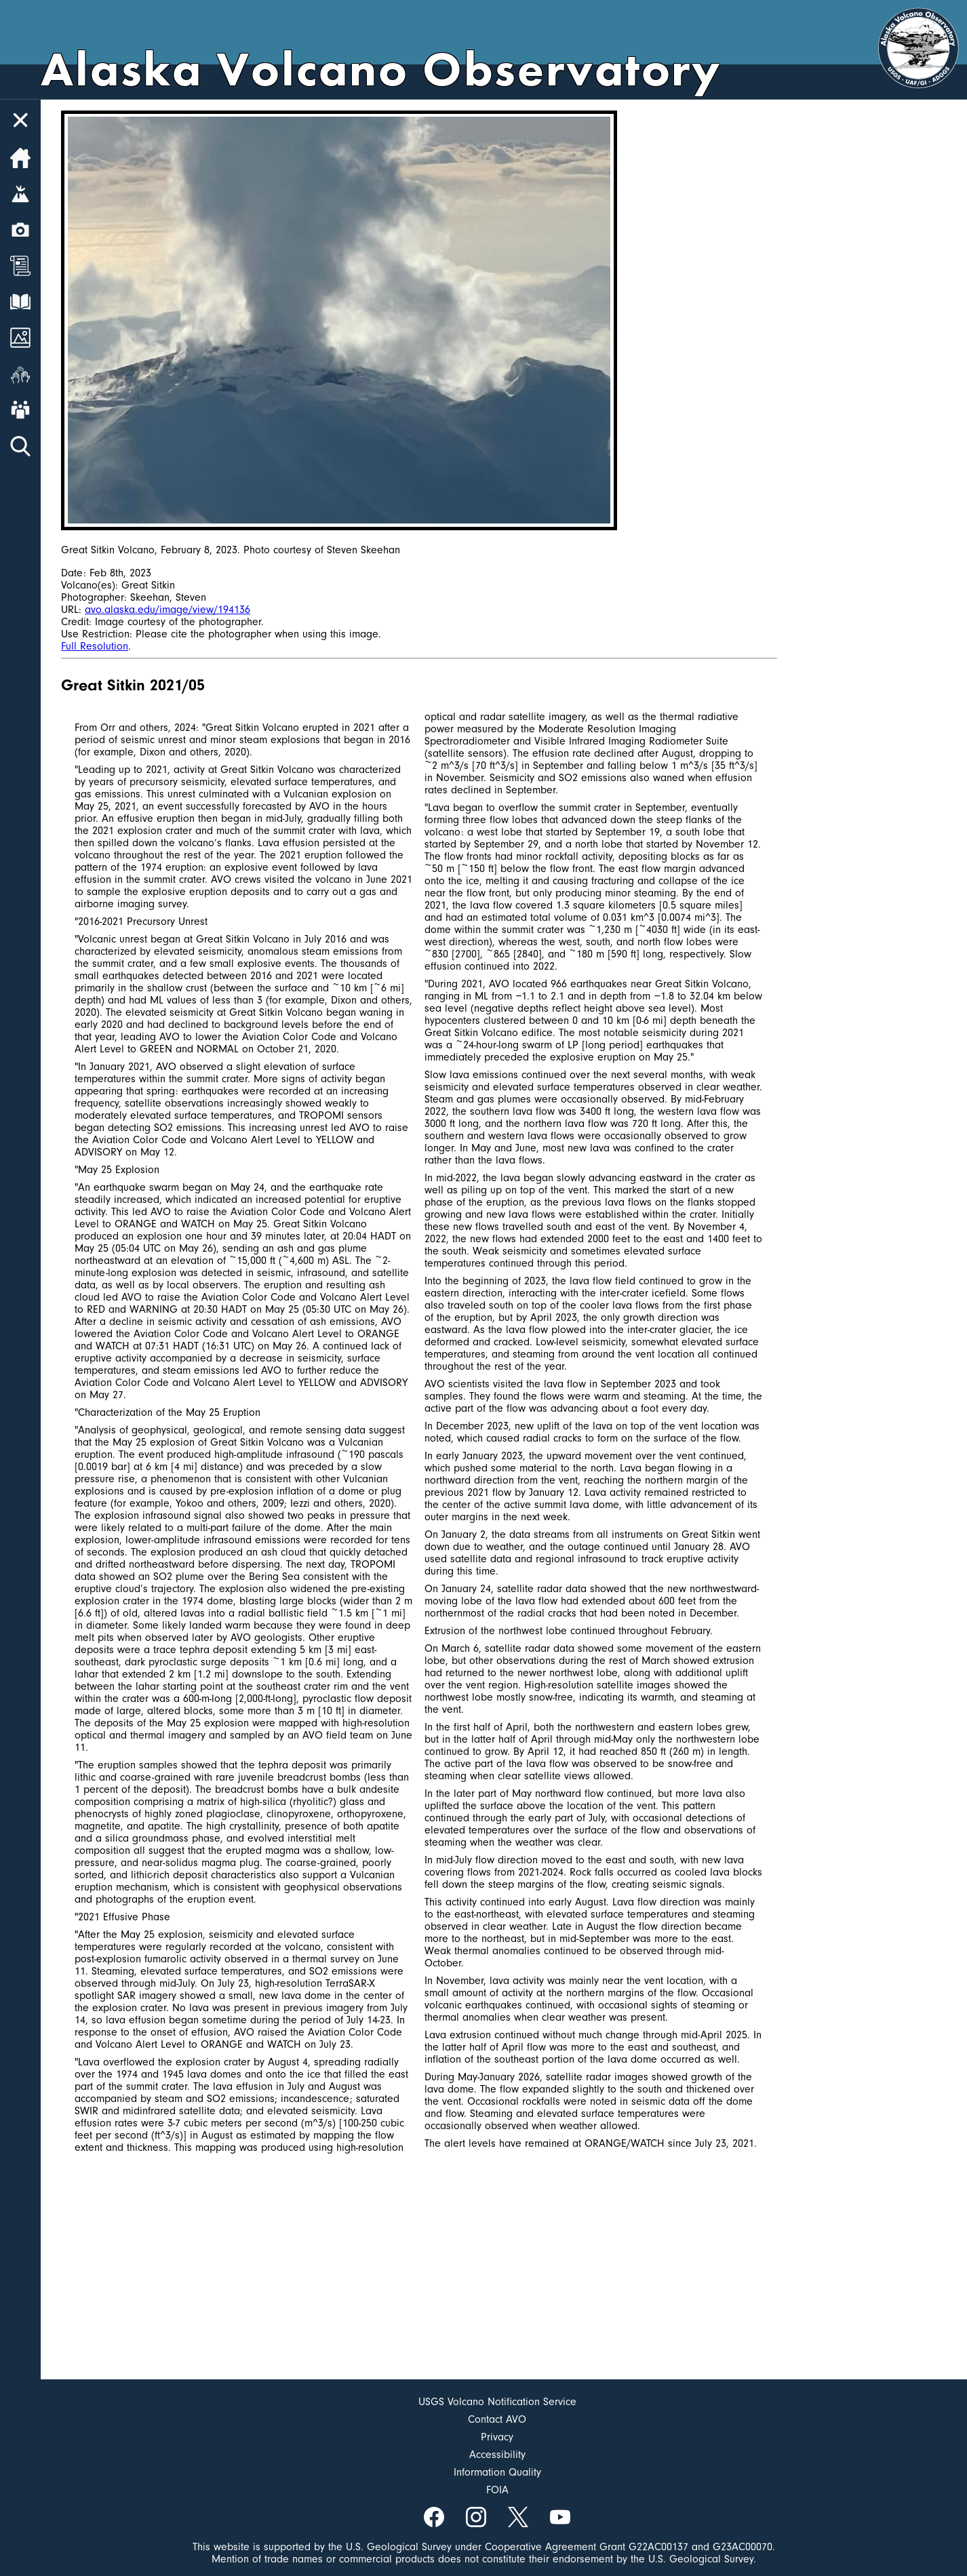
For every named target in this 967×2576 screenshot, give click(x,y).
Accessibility (497, 2455)
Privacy (497, 2437)
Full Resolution (94, 646)
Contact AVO (497, 2419)
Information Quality (497, 2472)
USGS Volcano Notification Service (497, 2402)
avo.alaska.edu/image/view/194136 (167, 609)
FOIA (497, 2490)
